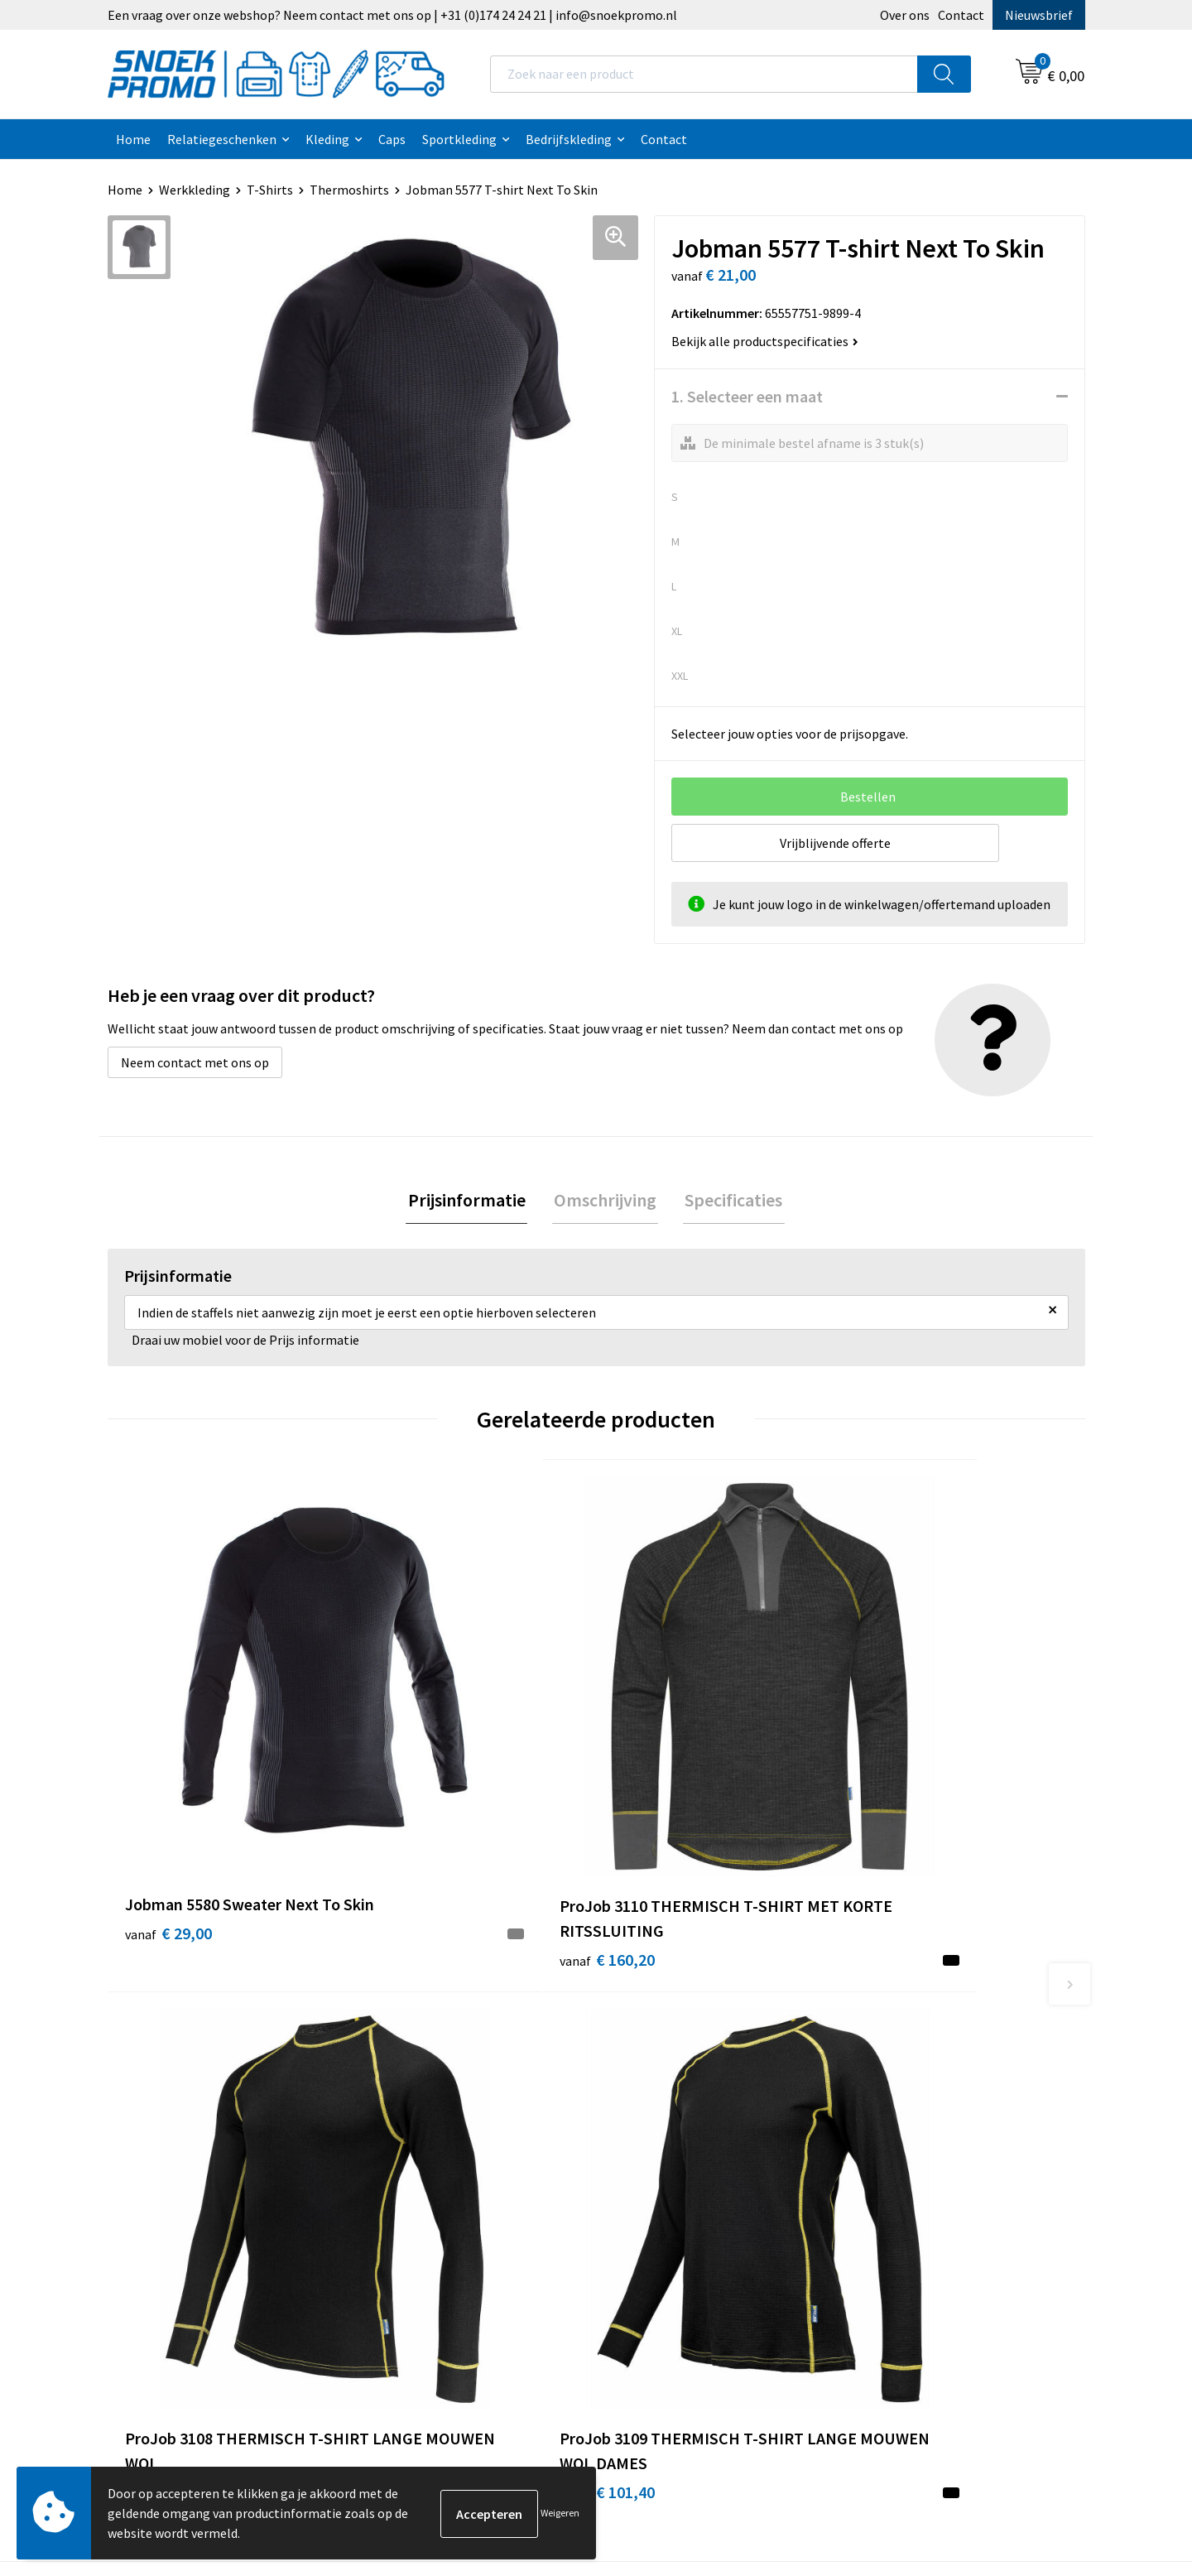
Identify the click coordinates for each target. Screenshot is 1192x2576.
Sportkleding (459, 139)
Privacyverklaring (666, 2095)
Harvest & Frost (902, 2095)
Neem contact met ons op (195, 1062)
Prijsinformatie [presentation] (470, 1200)
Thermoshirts (349, 189)
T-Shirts (270, 189)
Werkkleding (194, 189)
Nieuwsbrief (1039, 15)
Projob (877, 2120)
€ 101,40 (661, 1768)
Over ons (905, 15)
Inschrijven (1018, 2422)
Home (133, 139)
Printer (879, 2071)
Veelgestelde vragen (431, 2120)
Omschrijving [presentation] (605, 1200)
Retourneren (410, 2171)
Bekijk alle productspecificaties (764, 341)
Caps (392, 139)
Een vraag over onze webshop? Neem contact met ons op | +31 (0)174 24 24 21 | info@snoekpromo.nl (392, 15)
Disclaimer (647, 2120)
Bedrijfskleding (569, 139)
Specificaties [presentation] (730, 1200)
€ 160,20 (416, 1793)
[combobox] (704, 74)
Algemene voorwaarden (684, 2045)
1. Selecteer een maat (747, 396)
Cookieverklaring (665, 2071)
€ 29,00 (168, 1768)
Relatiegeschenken (221, 139)
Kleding (327, 139)
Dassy (874, 2045)
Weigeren (560, 2512)
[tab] (470, 1201)
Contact (961, 15)
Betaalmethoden (423, 2146)
